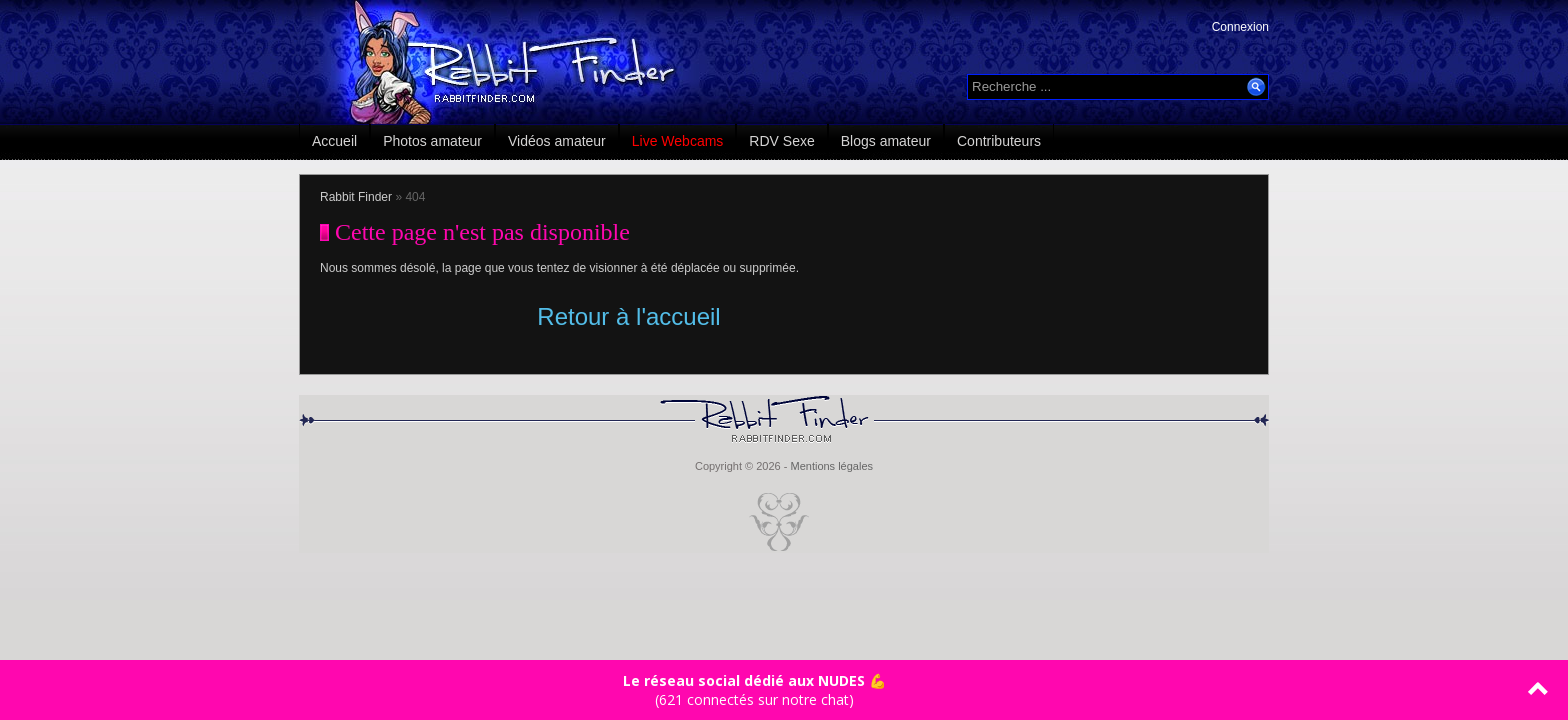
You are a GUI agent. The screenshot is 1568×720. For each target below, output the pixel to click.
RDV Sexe (781, 141)
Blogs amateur (886, 141)
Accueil (334, 141)
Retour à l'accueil (628, 316)
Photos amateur (432, 141)
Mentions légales (831, 466)
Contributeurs (999, 141)
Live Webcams (678, 141)
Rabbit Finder (356, 197)
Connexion (1240, 27)
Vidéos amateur (557, 141)
